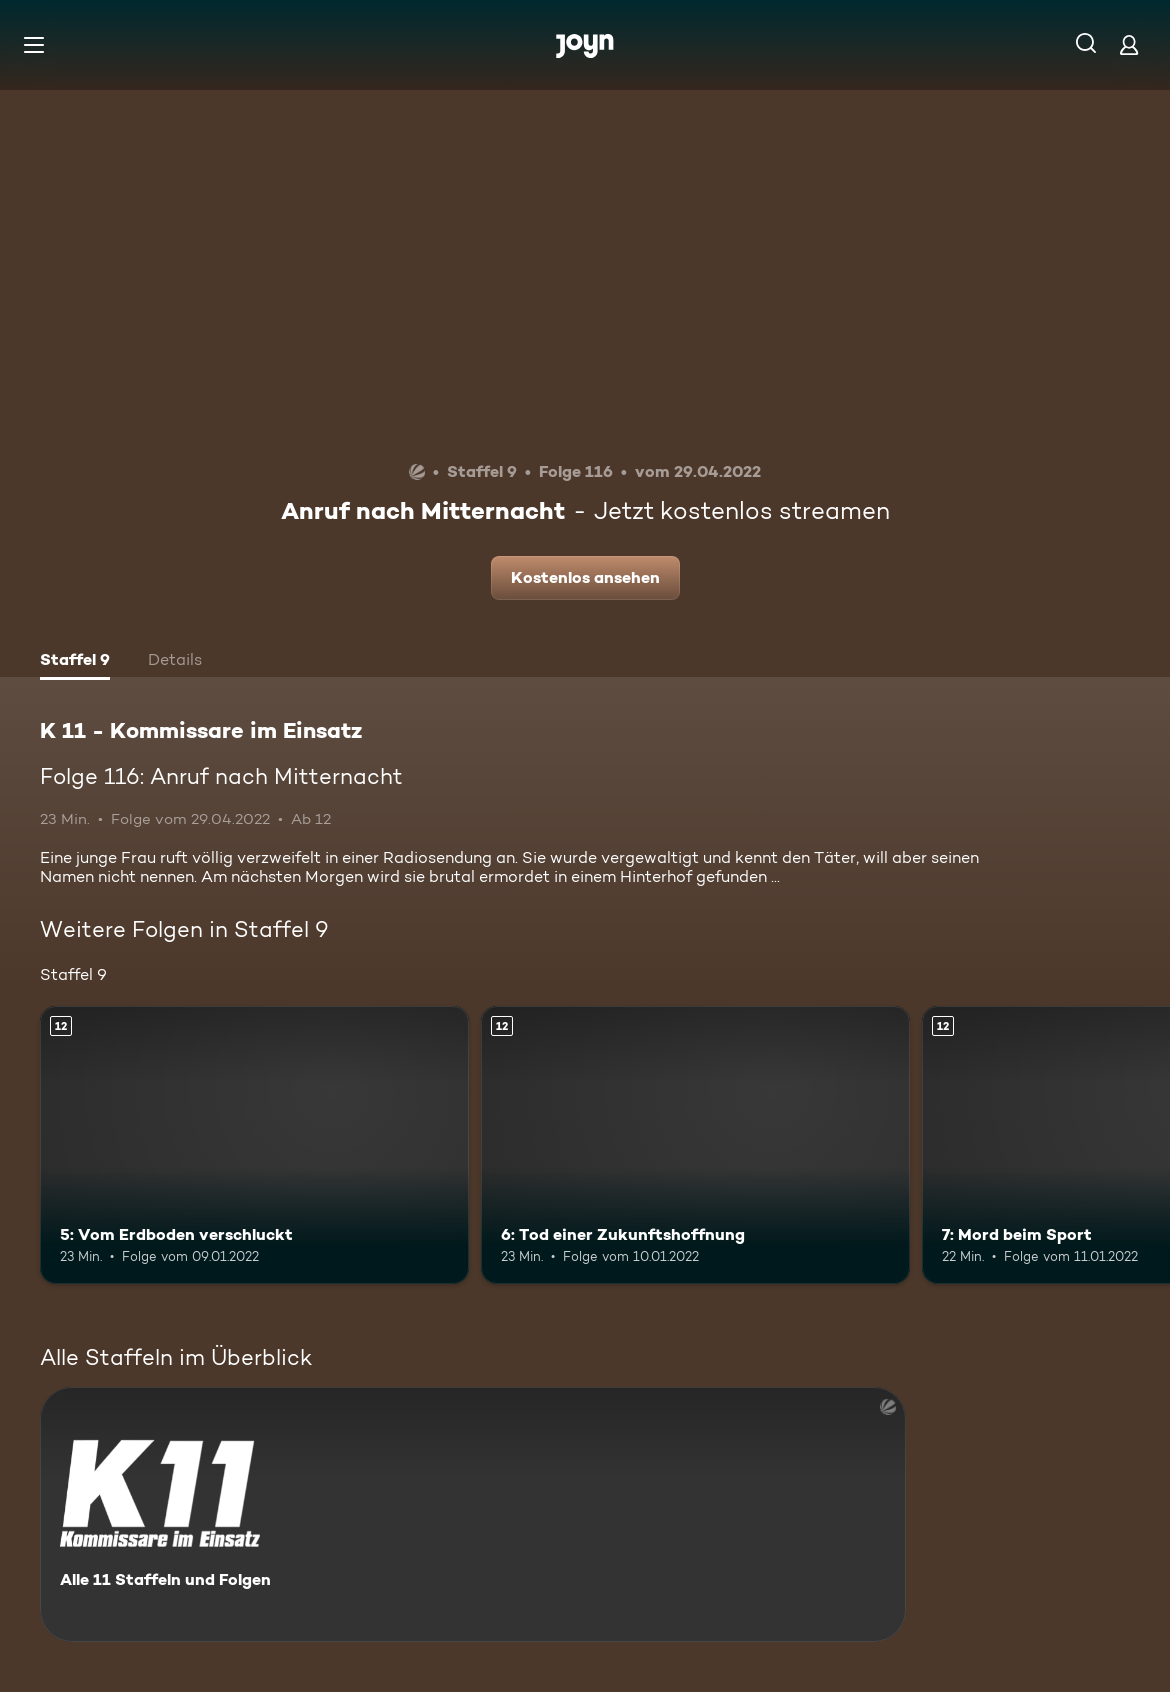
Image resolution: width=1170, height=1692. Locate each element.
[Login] (1129, 44)
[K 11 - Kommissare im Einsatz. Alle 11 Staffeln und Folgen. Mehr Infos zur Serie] (473, 1514)
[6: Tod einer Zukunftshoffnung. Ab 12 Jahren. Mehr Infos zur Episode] (695, 1145)
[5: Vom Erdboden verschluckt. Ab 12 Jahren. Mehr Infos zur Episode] (254, 1145)
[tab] (75, 662)
